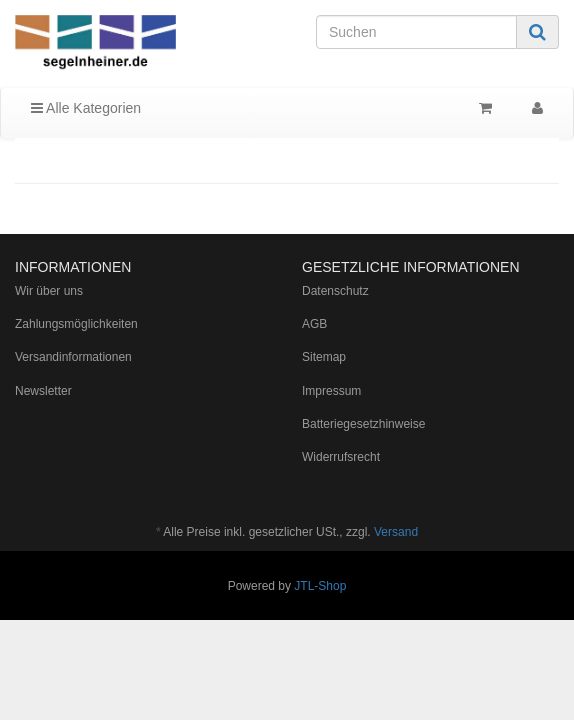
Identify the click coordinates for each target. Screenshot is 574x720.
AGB (314, 324)
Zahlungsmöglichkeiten (76, 324)
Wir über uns (49, 291)
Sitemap (324, 357)
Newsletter (43, 391)
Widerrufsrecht (341, 457)
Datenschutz (335, 291)
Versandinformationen (73, 357)
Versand (396, 532)
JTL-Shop (320, 586)
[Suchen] (416, 32)
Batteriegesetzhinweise (363, 424)
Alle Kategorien (86, 108)
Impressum (331, 391)
